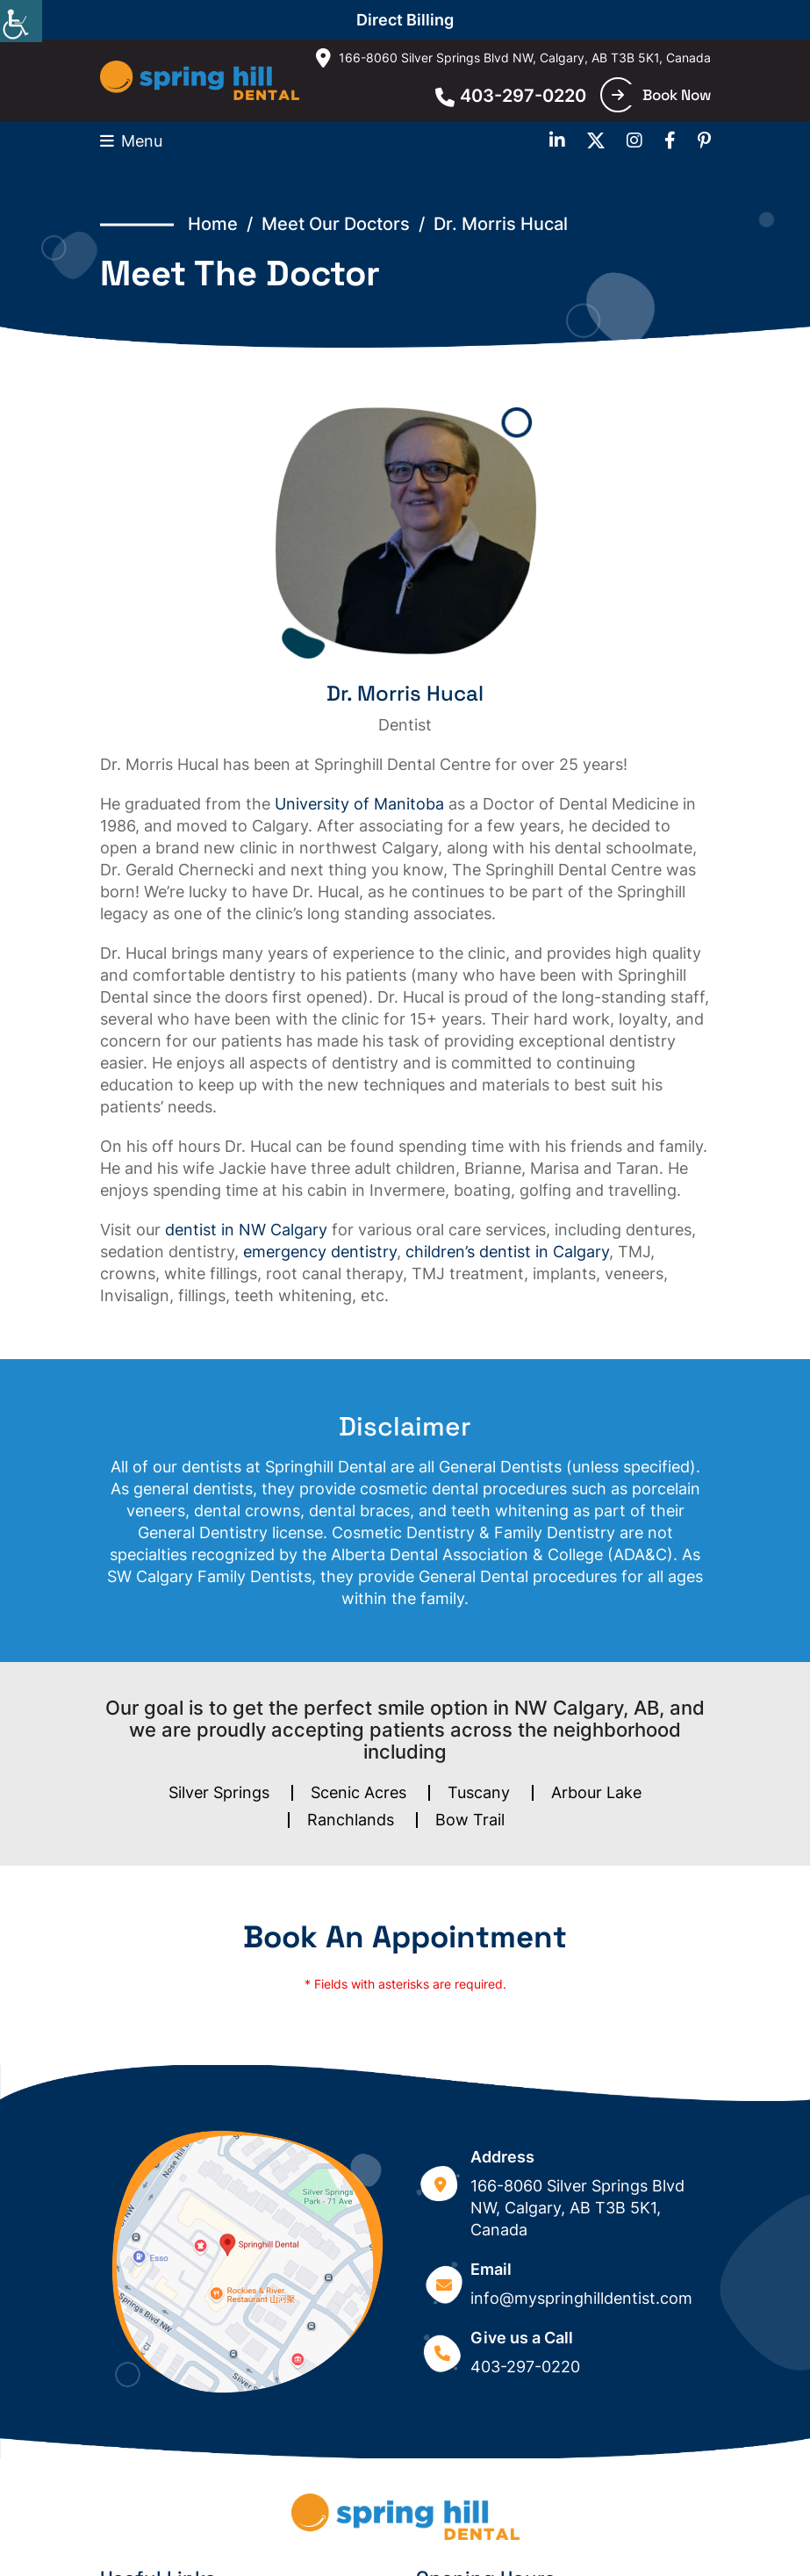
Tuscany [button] (479, 1792)
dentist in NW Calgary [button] (246, 1229)
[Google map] (247, 2262)
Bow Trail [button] (470, 1819)
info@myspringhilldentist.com (581, 2298)
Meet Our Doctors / (348, 223)
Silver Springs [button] (218, 1792)
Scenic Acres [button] (358, 1792)
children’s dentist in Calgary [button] (507, 1251)
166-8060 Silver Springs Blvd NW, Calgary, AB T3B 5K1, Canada (513, 58)
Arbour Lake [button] (596, 1792)
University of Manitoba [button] (359, 804)
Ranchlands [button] (350, 1819)
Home (213, 223)
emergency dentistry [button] (320, 1251)
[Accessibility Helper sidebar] (21, 21)
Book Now (661, 94)
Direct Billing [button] (405, 20)
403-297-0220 (510, 95)
